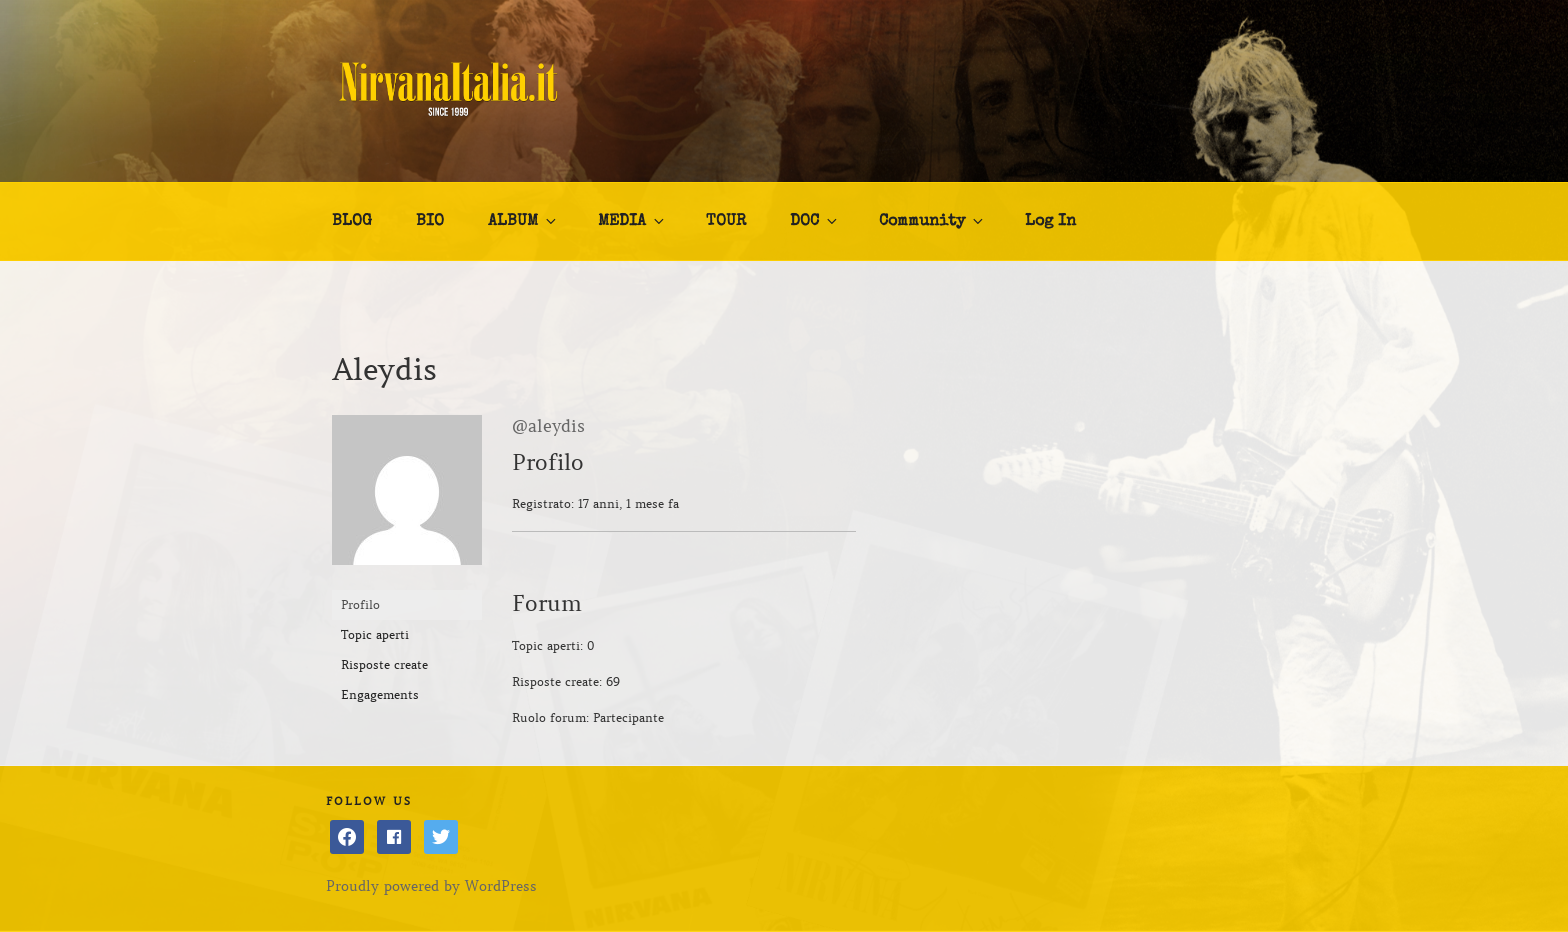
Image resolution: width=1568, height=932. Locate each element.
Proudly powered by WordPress (431, 886)
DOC (815, 221)
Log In (1050, 222)
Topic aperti (375, 634)
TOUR (726, 222)
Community (932, 221)
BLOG (352, 222)
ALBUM (523, 221)
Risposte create (384, 664)
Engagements (380, 694)
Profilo (360, 604)
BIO (430, 222)
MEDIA (632, 221)
